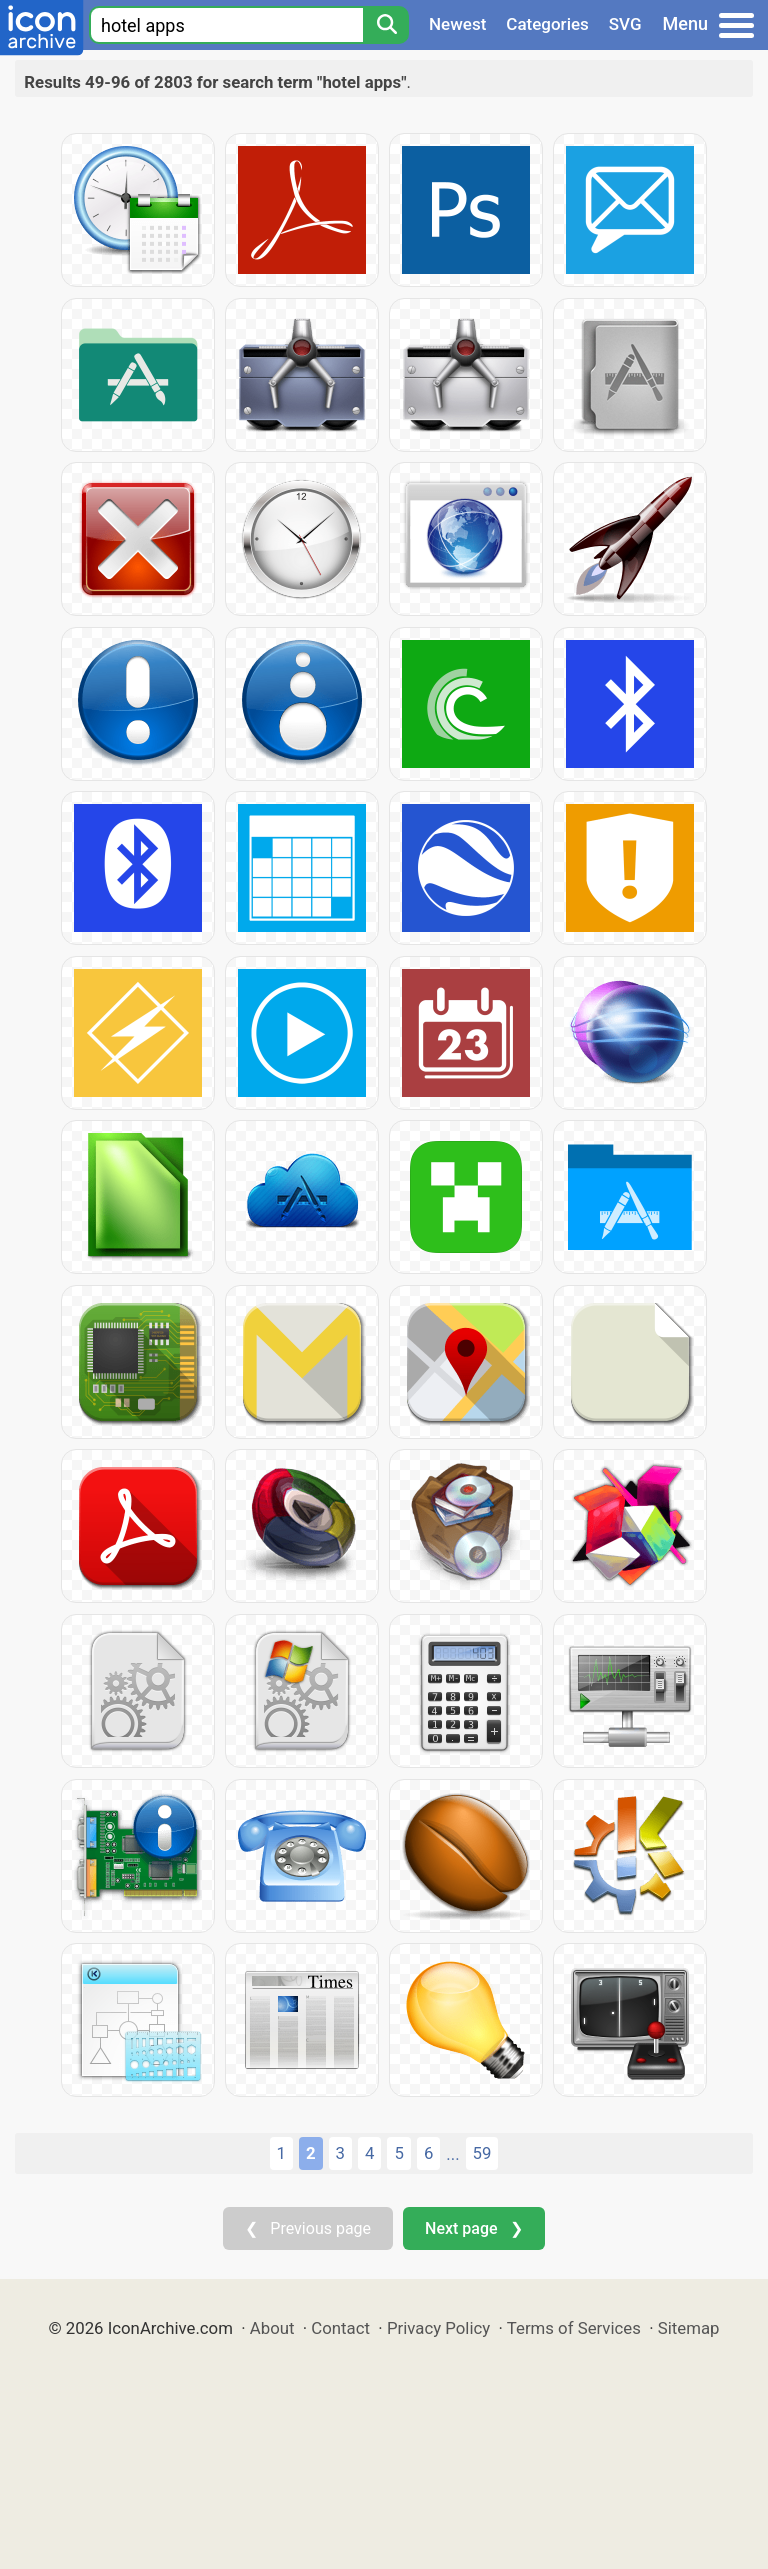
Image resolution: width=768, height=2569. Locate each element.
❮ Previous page (308, 2228)
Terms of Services (574, 2328)
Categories (547, 24)
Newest (457, 24)
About (272, 2328)
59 (482, 2153)
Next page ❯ (473, 2228)
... (452, 2154)
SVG (625, 24)
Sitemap (689, 2328)
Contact (340, 2328)
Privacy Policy (438, 2328)
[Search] (386, 25)
